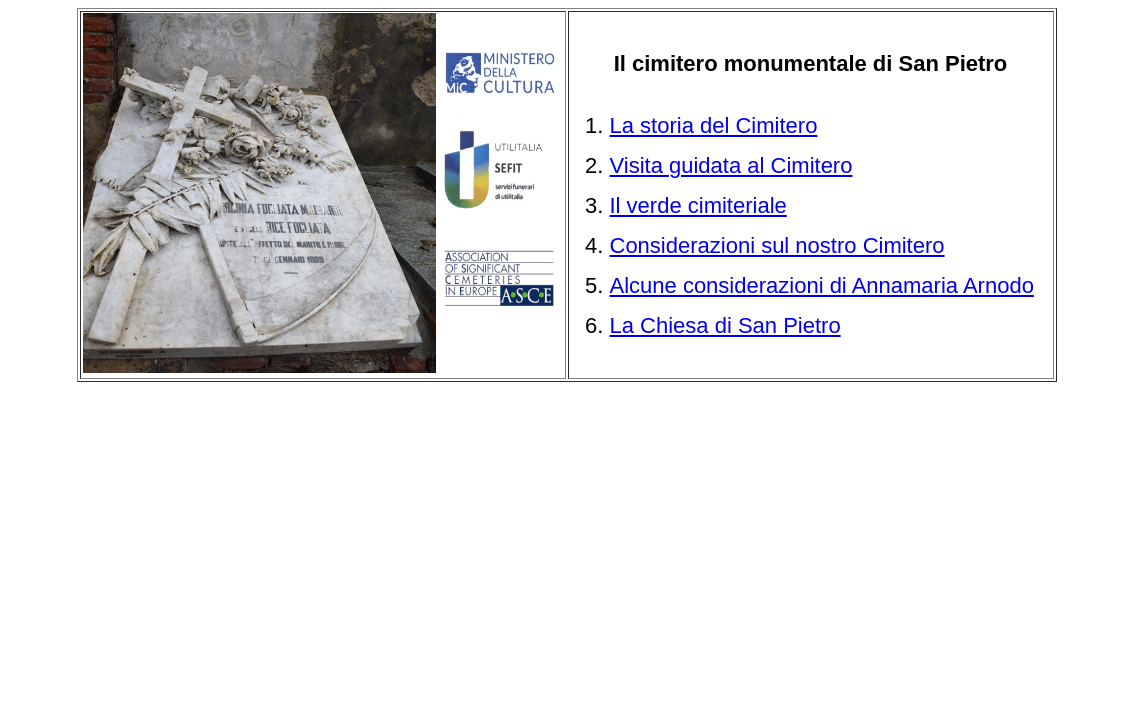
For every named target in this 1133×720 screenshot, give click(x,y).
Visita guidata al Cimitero (731, 165)
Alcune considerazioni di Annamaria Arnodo (822, 285)
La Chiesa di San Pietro (725, 325)
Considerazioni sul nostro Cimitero (777, 245)
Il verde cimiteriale (698, 205)
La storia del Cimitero (714, 125)
